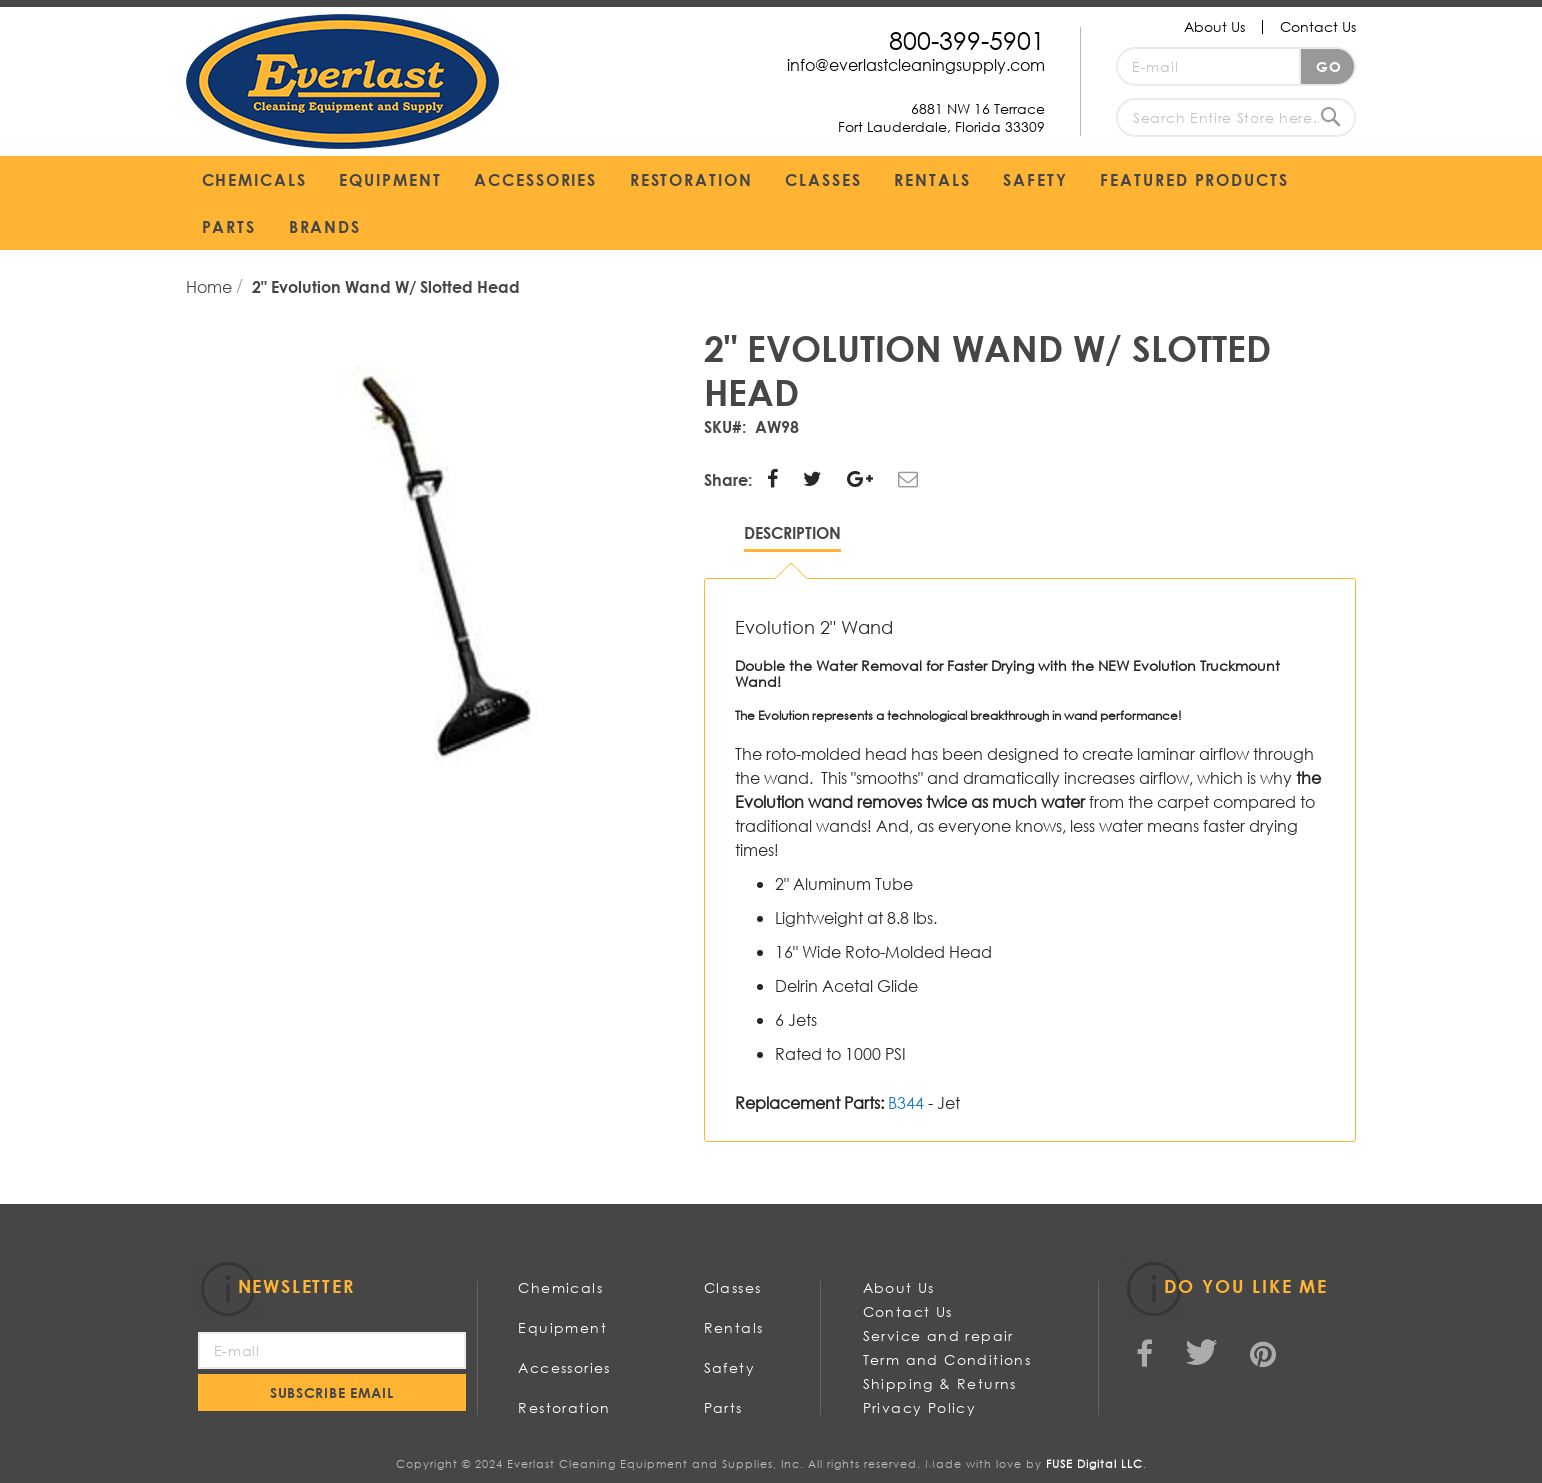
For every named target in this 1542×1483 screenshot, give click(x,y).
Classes (733, 1287)
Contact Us (1318, 26)
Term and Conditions (947, 1359)
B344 (906, 1102)
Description (792, 532)
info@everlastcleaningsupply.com (916, 64)
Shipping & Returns (940, 1383)
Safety (729, 1367)
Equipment (562, 1327)
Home (211, 286)
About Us (1214, 26)
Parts (723, 1407)
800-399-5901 (967, 39)
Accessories (564, 1367)
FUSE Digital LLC (1094, 1464)
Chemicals (560, 1287)
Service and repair (938, 1335)
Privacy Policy (920, 1407)
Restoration (564, 1407)
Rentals (734, 1327)
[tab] (792, 537)
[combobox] (1236, 117)
